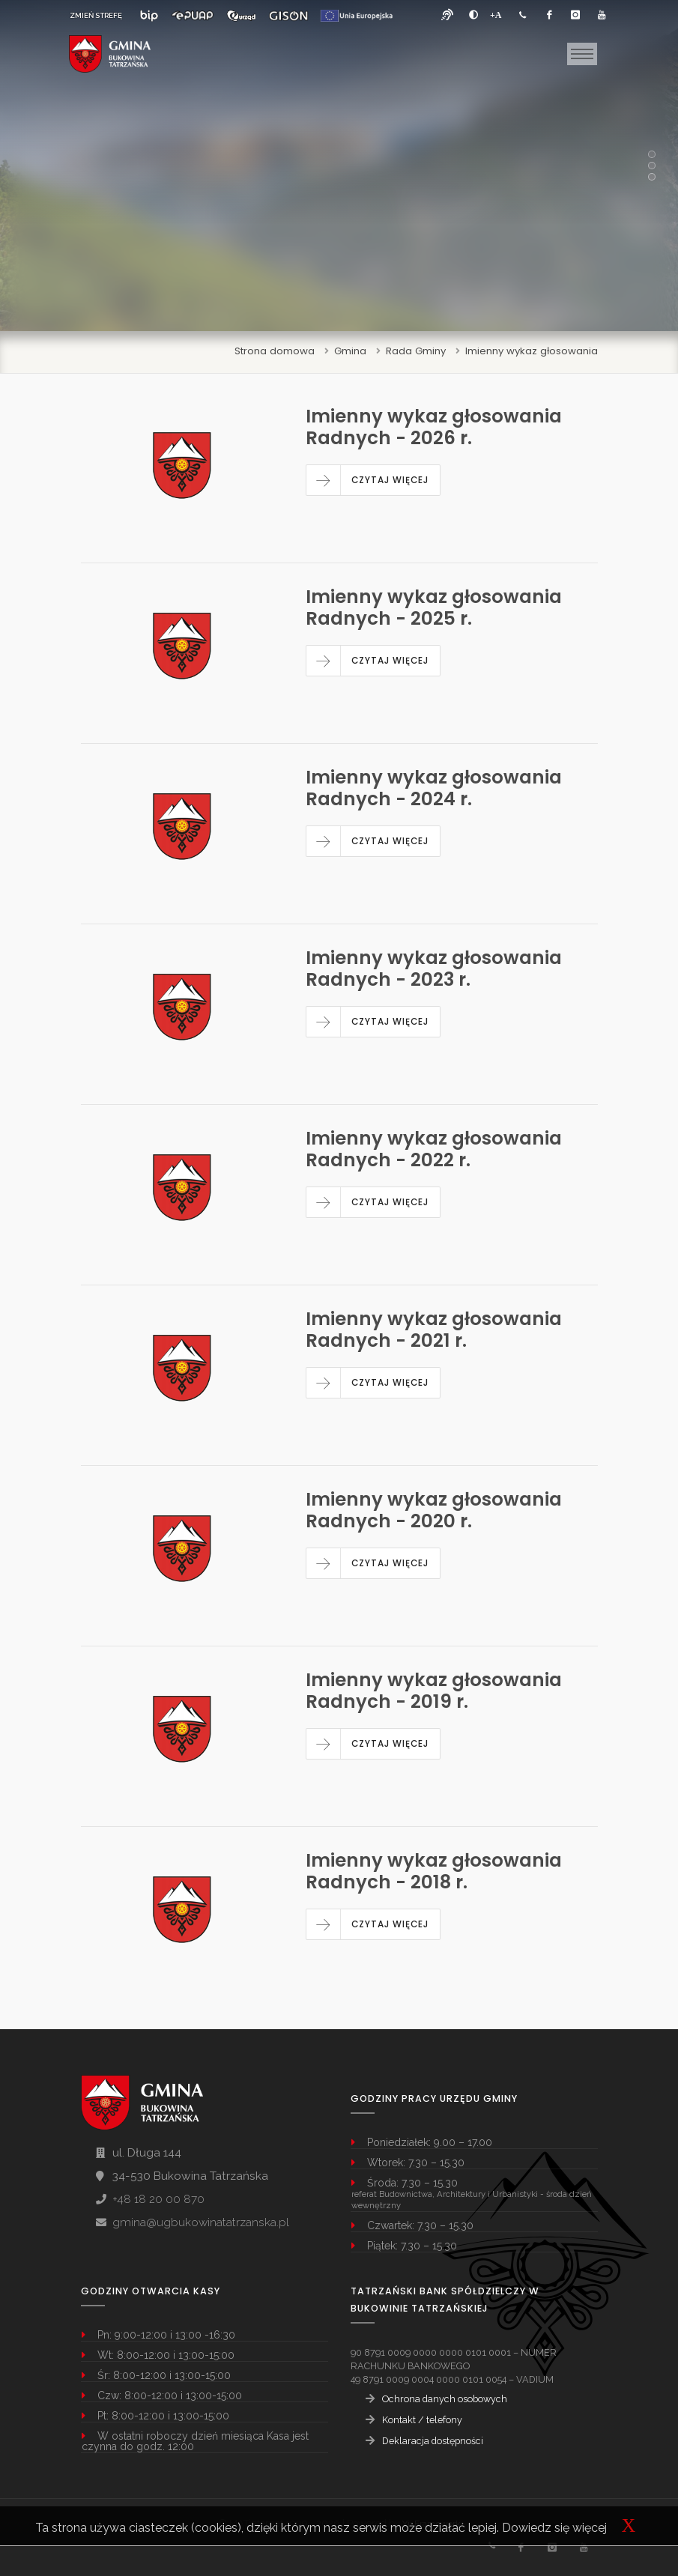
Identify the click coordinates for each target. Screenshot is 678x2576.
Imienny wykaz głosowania (531, 351)
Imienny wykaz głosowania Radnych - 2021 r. (434, 1330)
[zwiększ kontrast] (473, 15)
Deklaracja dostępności (432, 2440)
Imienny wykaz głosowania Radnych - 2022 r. (434, 1149)
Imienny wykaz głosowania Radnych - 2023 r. (434, 968)
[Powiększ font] (496, 15)
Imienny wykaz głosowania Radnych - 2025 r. (434, 607)
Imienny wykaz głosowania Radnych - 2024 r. (434, 788)
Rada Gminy (416, 351)
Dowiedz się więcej (554, 2528)
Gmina (350, 351)
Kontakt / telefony (422, 2419)
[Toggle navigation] (582, 54)
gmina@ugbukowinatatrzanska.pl (200, 2222)
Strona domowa (274, 351)
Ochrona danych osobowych (444, 2398)
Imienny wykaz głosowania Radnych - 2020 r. (434, 1510)
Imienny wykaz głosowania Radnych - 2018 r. (434, 1871)
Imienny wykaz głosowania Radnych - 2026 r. (434, 427)
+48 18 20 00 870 (158, 2199)
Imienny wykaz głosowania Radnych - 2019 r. (434, 1691)
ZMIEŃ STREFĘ (96, 15)
